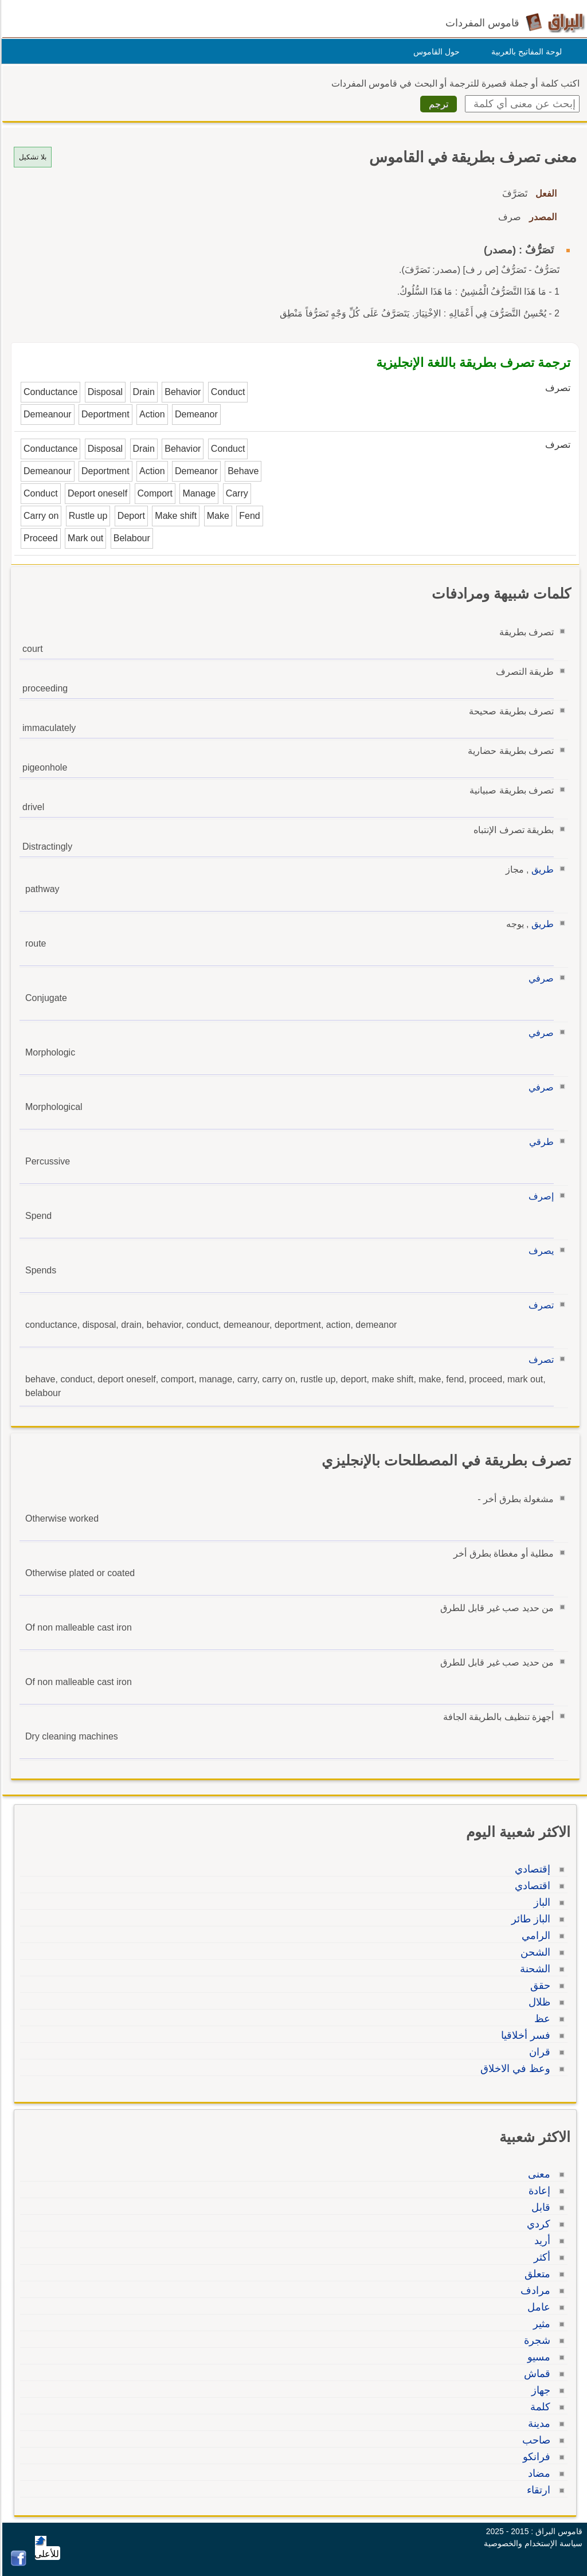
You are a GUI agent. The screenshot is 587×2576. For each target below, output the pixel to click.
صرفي (539, 978)
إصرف (539, 1196)
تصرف (539, 1305)
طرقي (539, 1142)
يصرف (539, 1251)
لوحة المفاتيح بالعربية (525, 51)
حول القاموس (435, 51)
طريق (541, 869)
